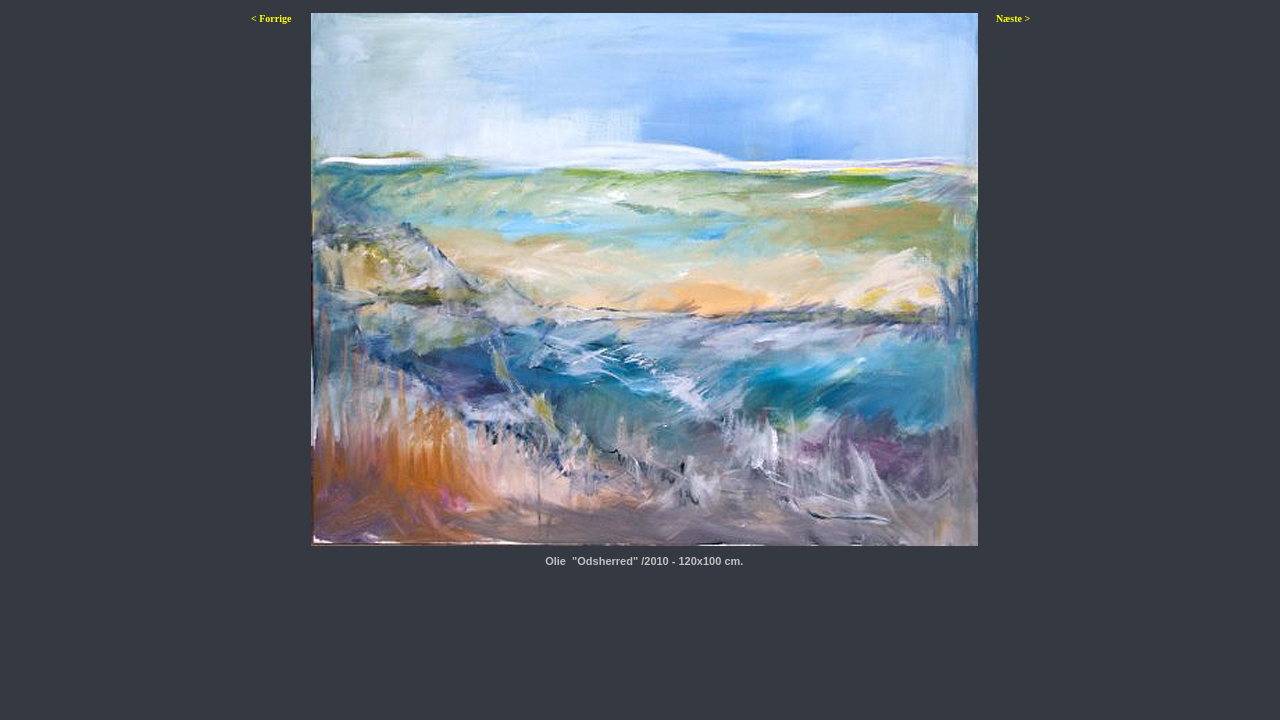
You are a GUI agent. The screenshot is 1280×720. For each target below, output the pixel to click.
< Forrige (271, 18)
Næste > (1013, 18)
